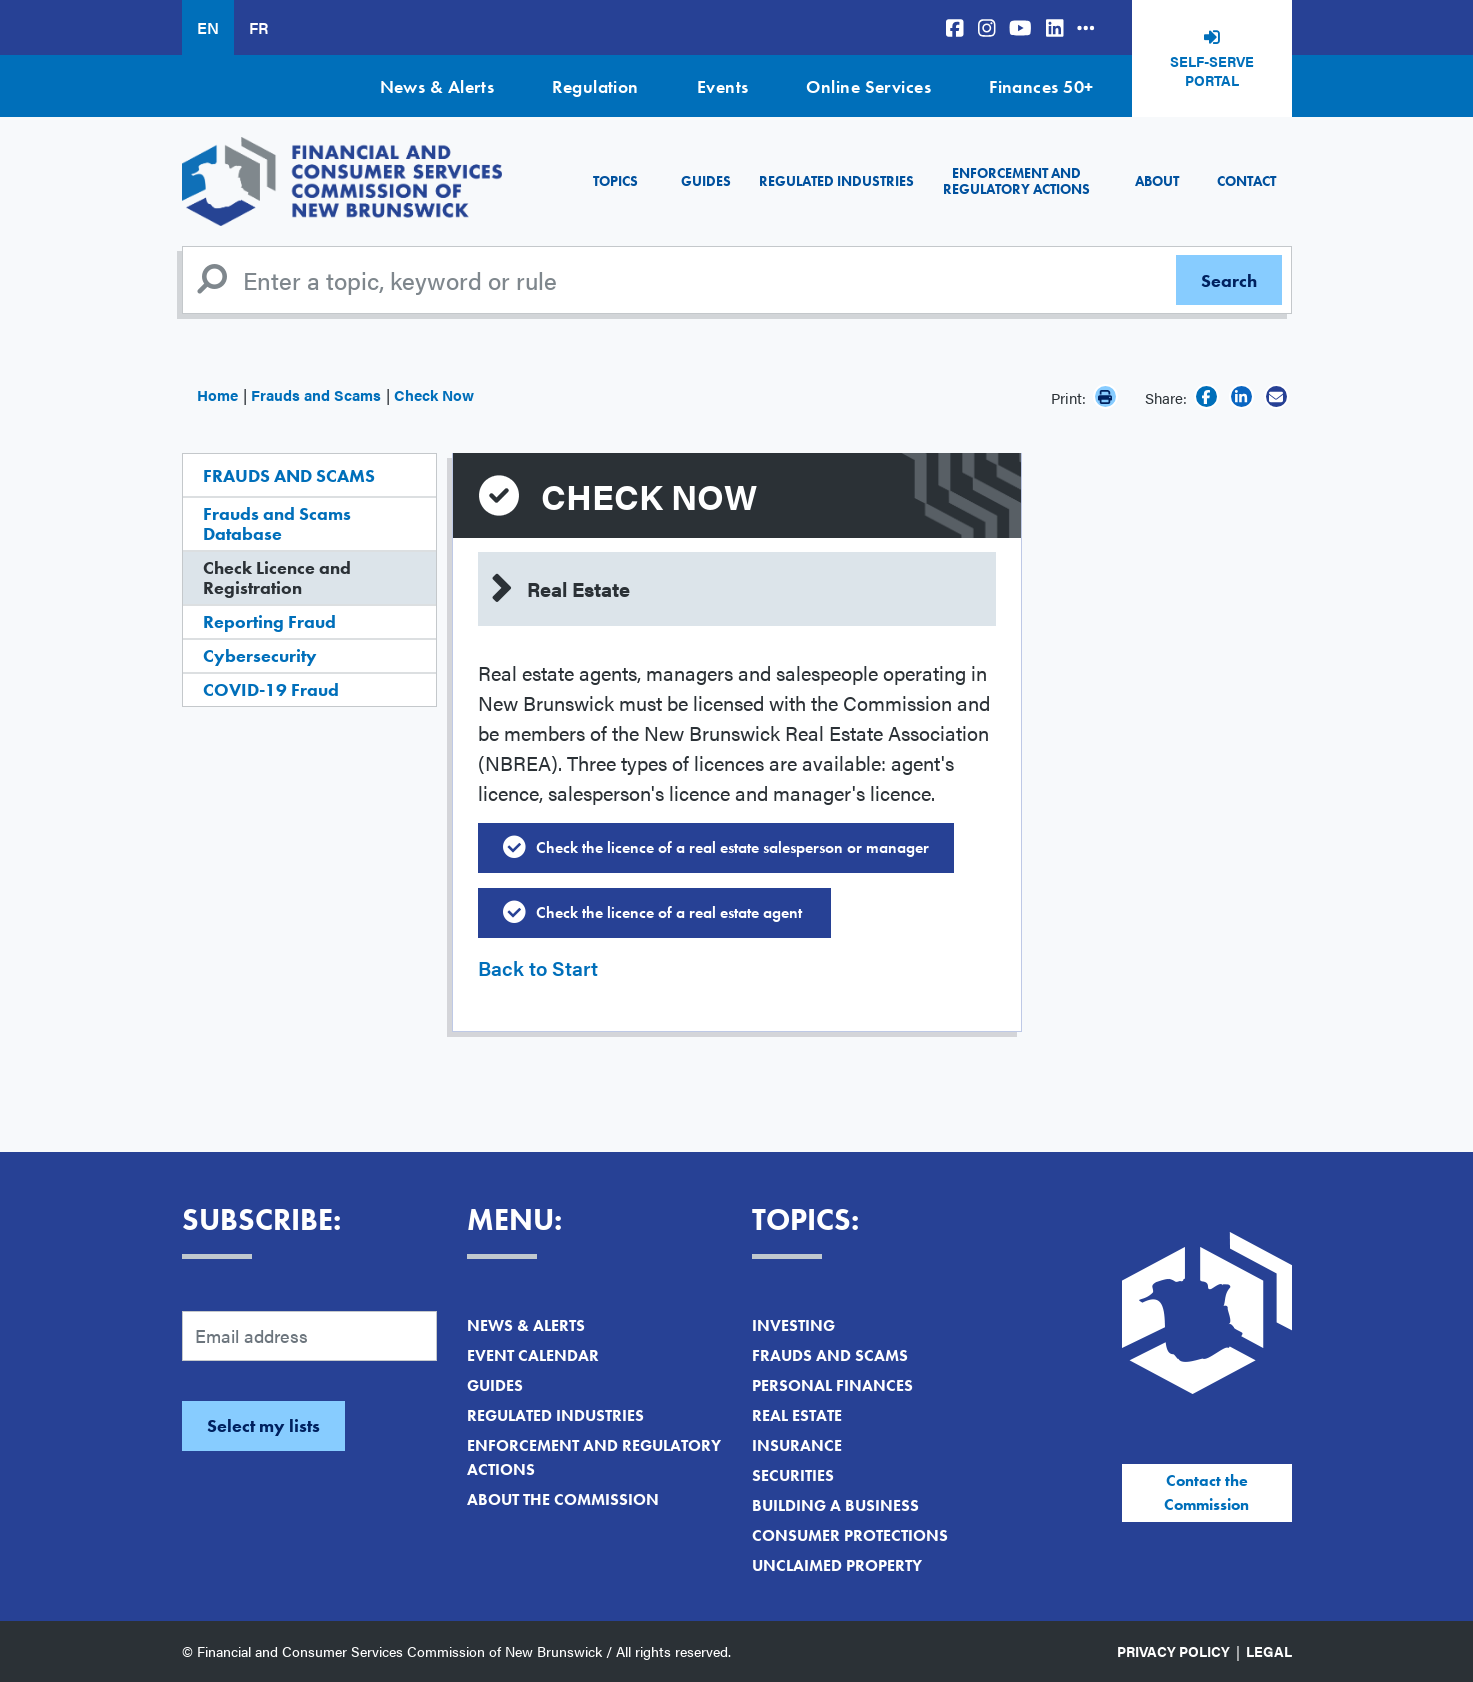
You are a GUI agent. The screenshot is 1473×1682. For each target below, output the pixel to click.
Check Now (434, 394)
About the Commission (563, 1499)
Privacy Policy (1173, 1651)
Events (723, 86)
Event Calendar (533, 1355)
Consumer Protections (850, 1535)
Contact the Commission (1206, 1492)
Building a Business (835, 1505)
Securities (793, 1475)
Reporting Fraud (269, 621)
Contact (1246, 181)
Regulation (595, 86)
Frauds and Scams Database (277, 523)
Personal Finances (832, 1385)
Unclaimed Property (837, 1565)
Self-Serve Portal (1212, 71)
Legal (1269, 1651)
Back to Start (538, 967)
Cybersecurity (260, 655)
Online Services (868, 86)
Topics (615, 181)
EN (208, 27)
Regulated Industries (836, 181)
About (1157, 181)
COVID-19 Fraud (271, 689)
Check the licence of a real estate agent (671, 912)
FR (258, 27)
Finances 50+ (1041, 86)
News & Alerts (437, 86)
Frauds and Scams (316, 394)
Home (217, 394)
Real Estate (797, 1415)
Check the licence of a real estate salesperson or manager (732, 847)
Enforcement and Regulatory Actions (1016, 180)
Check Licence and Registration (277, 577)
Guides (706, 181)
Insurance (797, 1445)
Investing (793, 1325)
